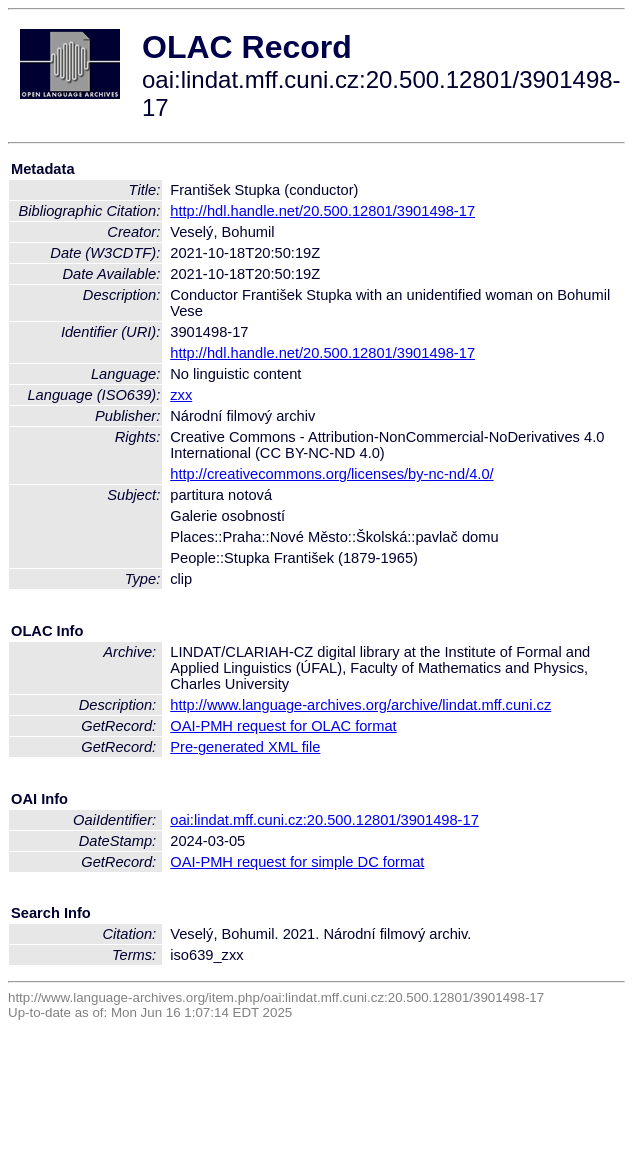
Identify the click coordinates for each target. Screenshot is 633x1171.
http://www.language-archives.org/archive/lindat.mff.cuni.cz (360, 705)
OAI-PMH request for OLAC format (283, 726)
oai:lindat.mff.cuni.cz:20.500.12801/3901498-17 (324, 820)
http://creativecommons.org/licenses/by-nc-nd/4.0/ (331, 474)
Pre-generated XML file (245, 747)
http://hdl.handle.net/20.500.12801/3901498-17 (322, 211)
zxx (181, 395)
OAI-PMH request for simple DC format (297, 862)
